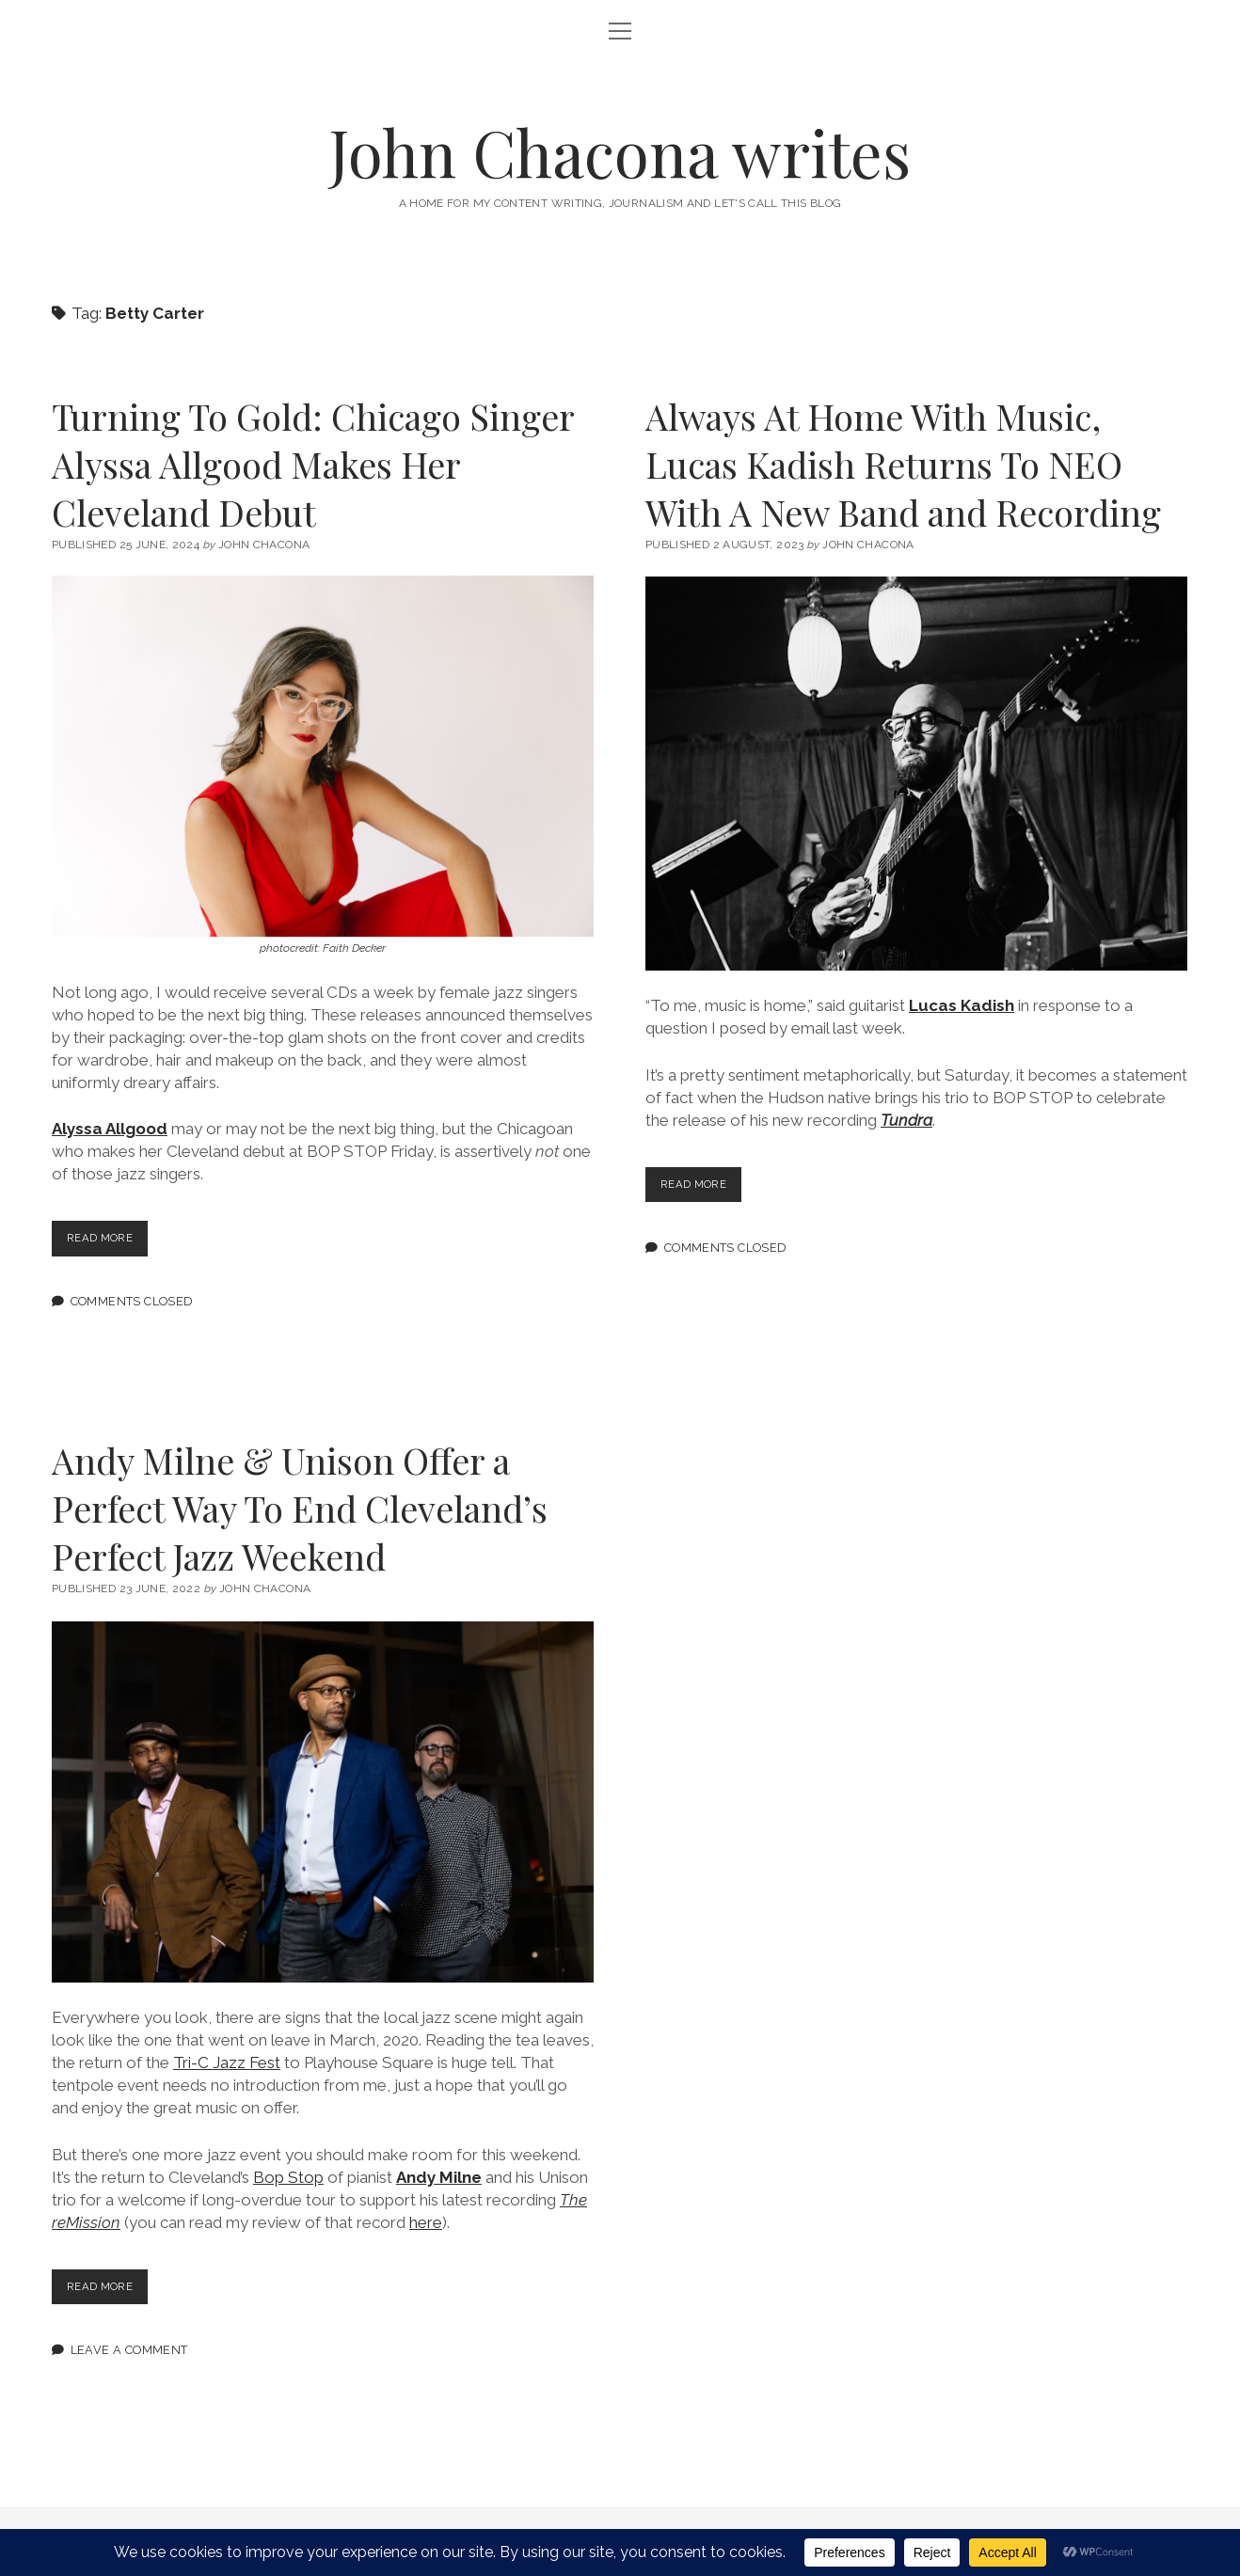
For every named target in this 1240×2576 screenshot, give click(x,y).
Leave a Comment (129, 2349)
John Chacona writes (620, 152)
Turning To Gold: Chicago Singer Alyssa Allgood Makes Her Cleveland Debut (313, 464)
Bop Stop (288, 2177)
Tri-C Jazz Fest (226, 2062)
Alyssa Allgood (109, 1128)
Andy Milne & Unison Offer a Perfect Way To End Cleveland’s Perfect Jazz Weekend (300, 1508)
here (425, 2222)
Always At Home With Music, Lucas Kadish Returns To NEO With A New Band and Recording (903, 464)
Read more (111, 1242)
